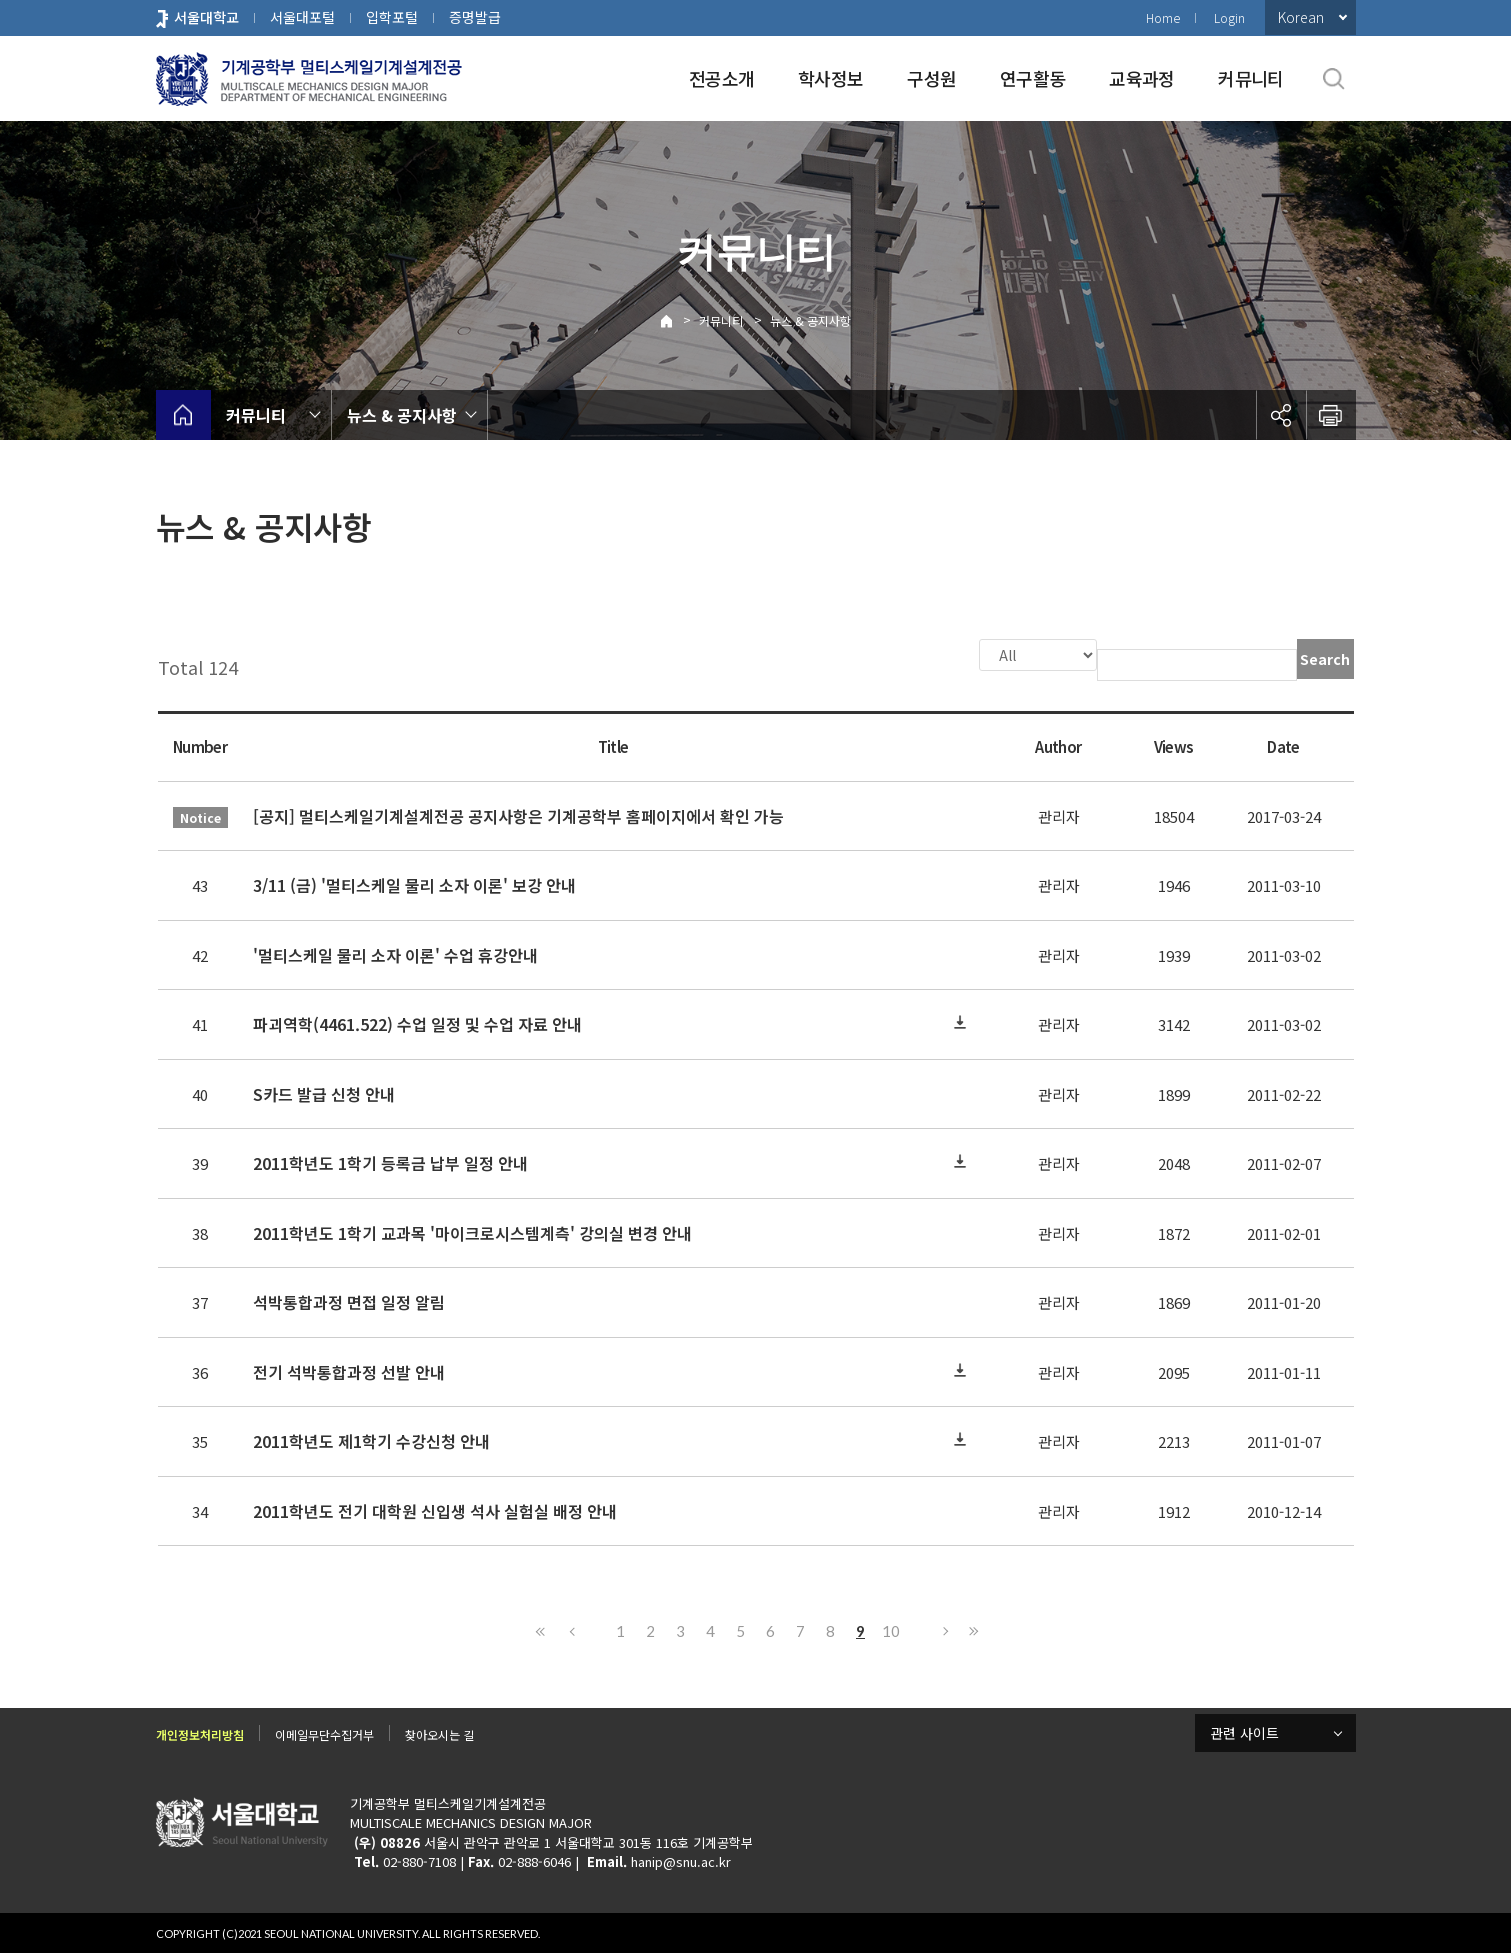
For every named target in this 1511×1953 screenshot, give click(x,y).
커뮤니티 (1250, 78)
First (541, 1629)
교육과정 (1141, 78)
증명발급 (475, 17)
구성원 (931, 78)
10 (891, 1629)
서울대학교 (206, 17)
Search (1325, 659)
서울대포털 (302, 17)
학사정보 (830, 78)
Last (971, 1629)
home (183, 415)
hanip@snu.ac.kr (681, 1860)
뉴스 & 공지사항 (810, 320)
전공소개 (721, 78)
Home (1163, 17)
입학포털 (392, 17)
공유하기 (1281, 415)
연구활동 (1032, 78)
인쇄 (1331, 415)
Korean (1301, 17)
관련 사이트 (1244, 1731)
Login (1229, 17)
